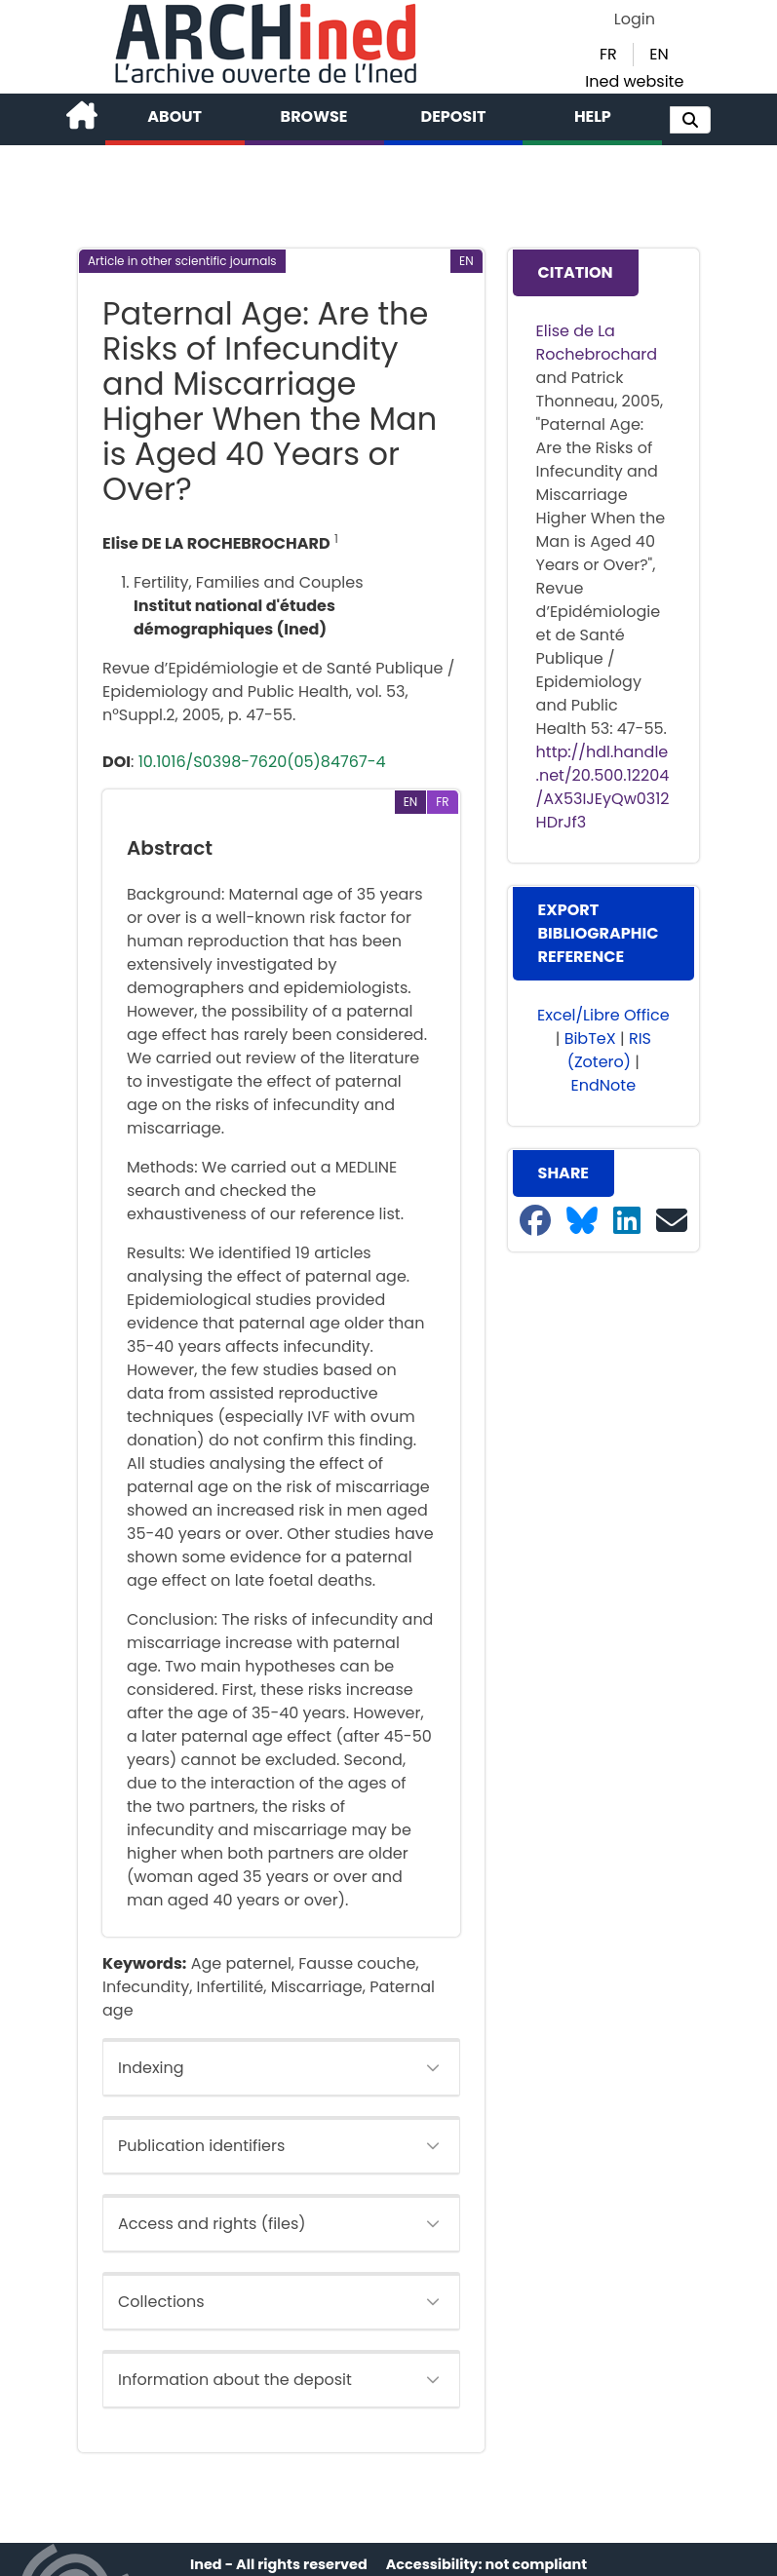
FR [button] (608, 54)
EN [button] (658, 54)
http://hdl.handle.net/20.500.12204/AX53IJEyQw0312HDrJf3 (603, 787)
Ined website (634, 81)
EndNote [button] (604, 1085)
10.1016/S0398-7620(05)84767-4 (262, 761)
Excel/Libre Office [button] (603, 1015)
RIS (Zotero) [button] (609, 1050)
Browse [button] (314, 116)
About (174, 116)
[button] (690, 120)
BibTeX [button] (590, 1038)
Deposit (453, 116)
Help (592, 116)
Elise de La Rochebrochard (596, 342)
